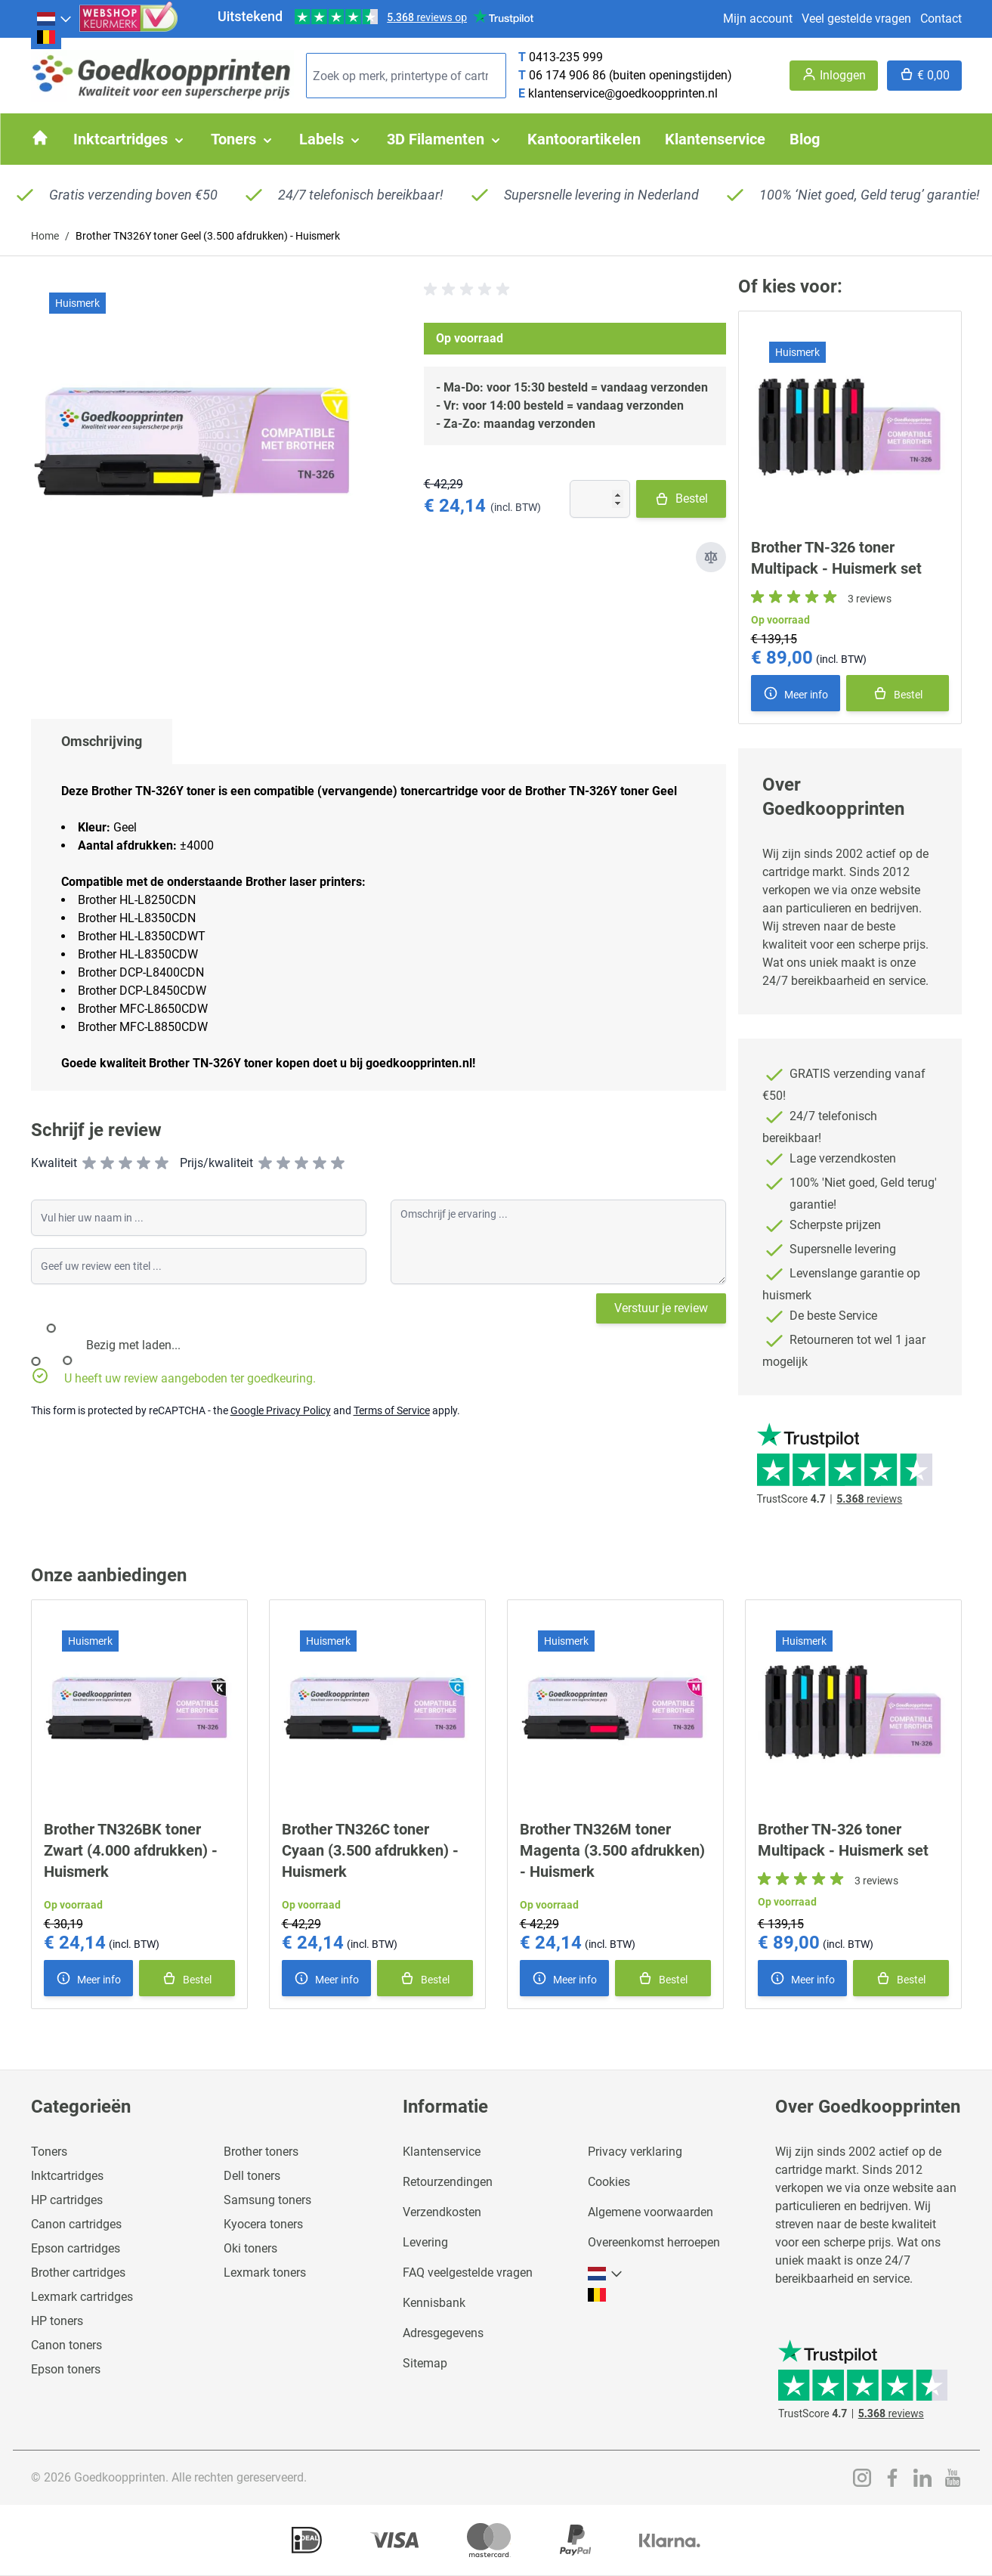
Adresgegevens (443, 2333)
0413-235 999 (566, 57)
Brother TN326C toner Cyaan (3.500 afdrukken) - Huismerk (370, 1850)
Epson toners (65, 2369)
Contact (941, 18)
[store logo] (162, 76)
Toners (49, 2151)
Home (45, 236)
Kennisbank (434, 2303)
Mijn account (758, 18)
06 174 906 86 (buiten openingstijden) (630, 75)
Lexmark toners (265, 2272)
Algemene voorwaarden (650, 2212)
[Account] (834, 76)
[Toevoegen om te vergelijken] (711, 557)
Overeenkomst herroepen (654, 2242)
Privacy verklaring (635, 2151)
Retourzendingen (448, 2182)
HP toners (57, 2321)
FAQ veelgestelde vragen (468, 2272)
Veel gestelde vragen (856, 18)
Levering (425, 2242)
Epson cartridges (75, 2248)
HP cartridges (67, 2200)
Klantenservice (442, 2151)
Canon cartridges (76, 2224)
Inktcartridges (67, 2176)
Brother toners (261, 2151)
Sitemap (425, 2363)
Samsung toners (267, 2200)
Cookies (609, 2182)
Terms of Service (392, 1410)
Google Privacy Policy (280, 1410)
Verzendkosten (442, 2212)
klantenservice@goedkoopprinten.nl (623, 93)
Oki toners (250, 2248)
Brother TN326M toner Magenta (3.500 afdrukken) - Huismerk (612, 1850)
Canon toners (66, 2345)
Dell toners (252, 2176)
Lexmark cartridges (82, 2297)
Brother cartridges (78, 2272)
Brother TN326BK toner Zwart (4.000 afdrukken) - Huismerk (131, 1850)
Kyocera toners (263, 2224)
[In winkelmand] (897, 693)
